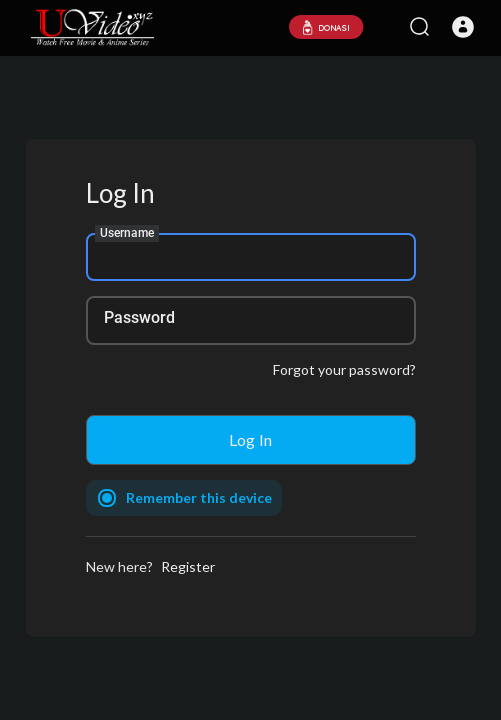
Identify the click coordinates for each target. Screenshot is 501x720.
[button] (463, 27)
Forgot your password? (344, 369)
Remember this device (199, 497)
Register (188, 566)
